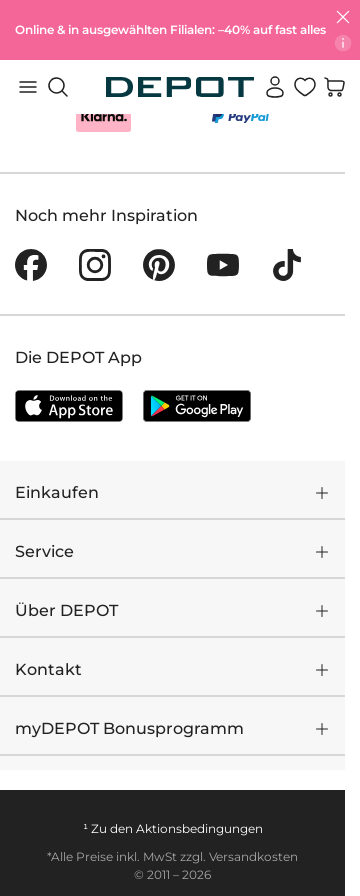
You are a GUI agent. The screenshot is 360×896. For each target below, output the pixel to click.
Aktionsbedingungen (199, 828)
